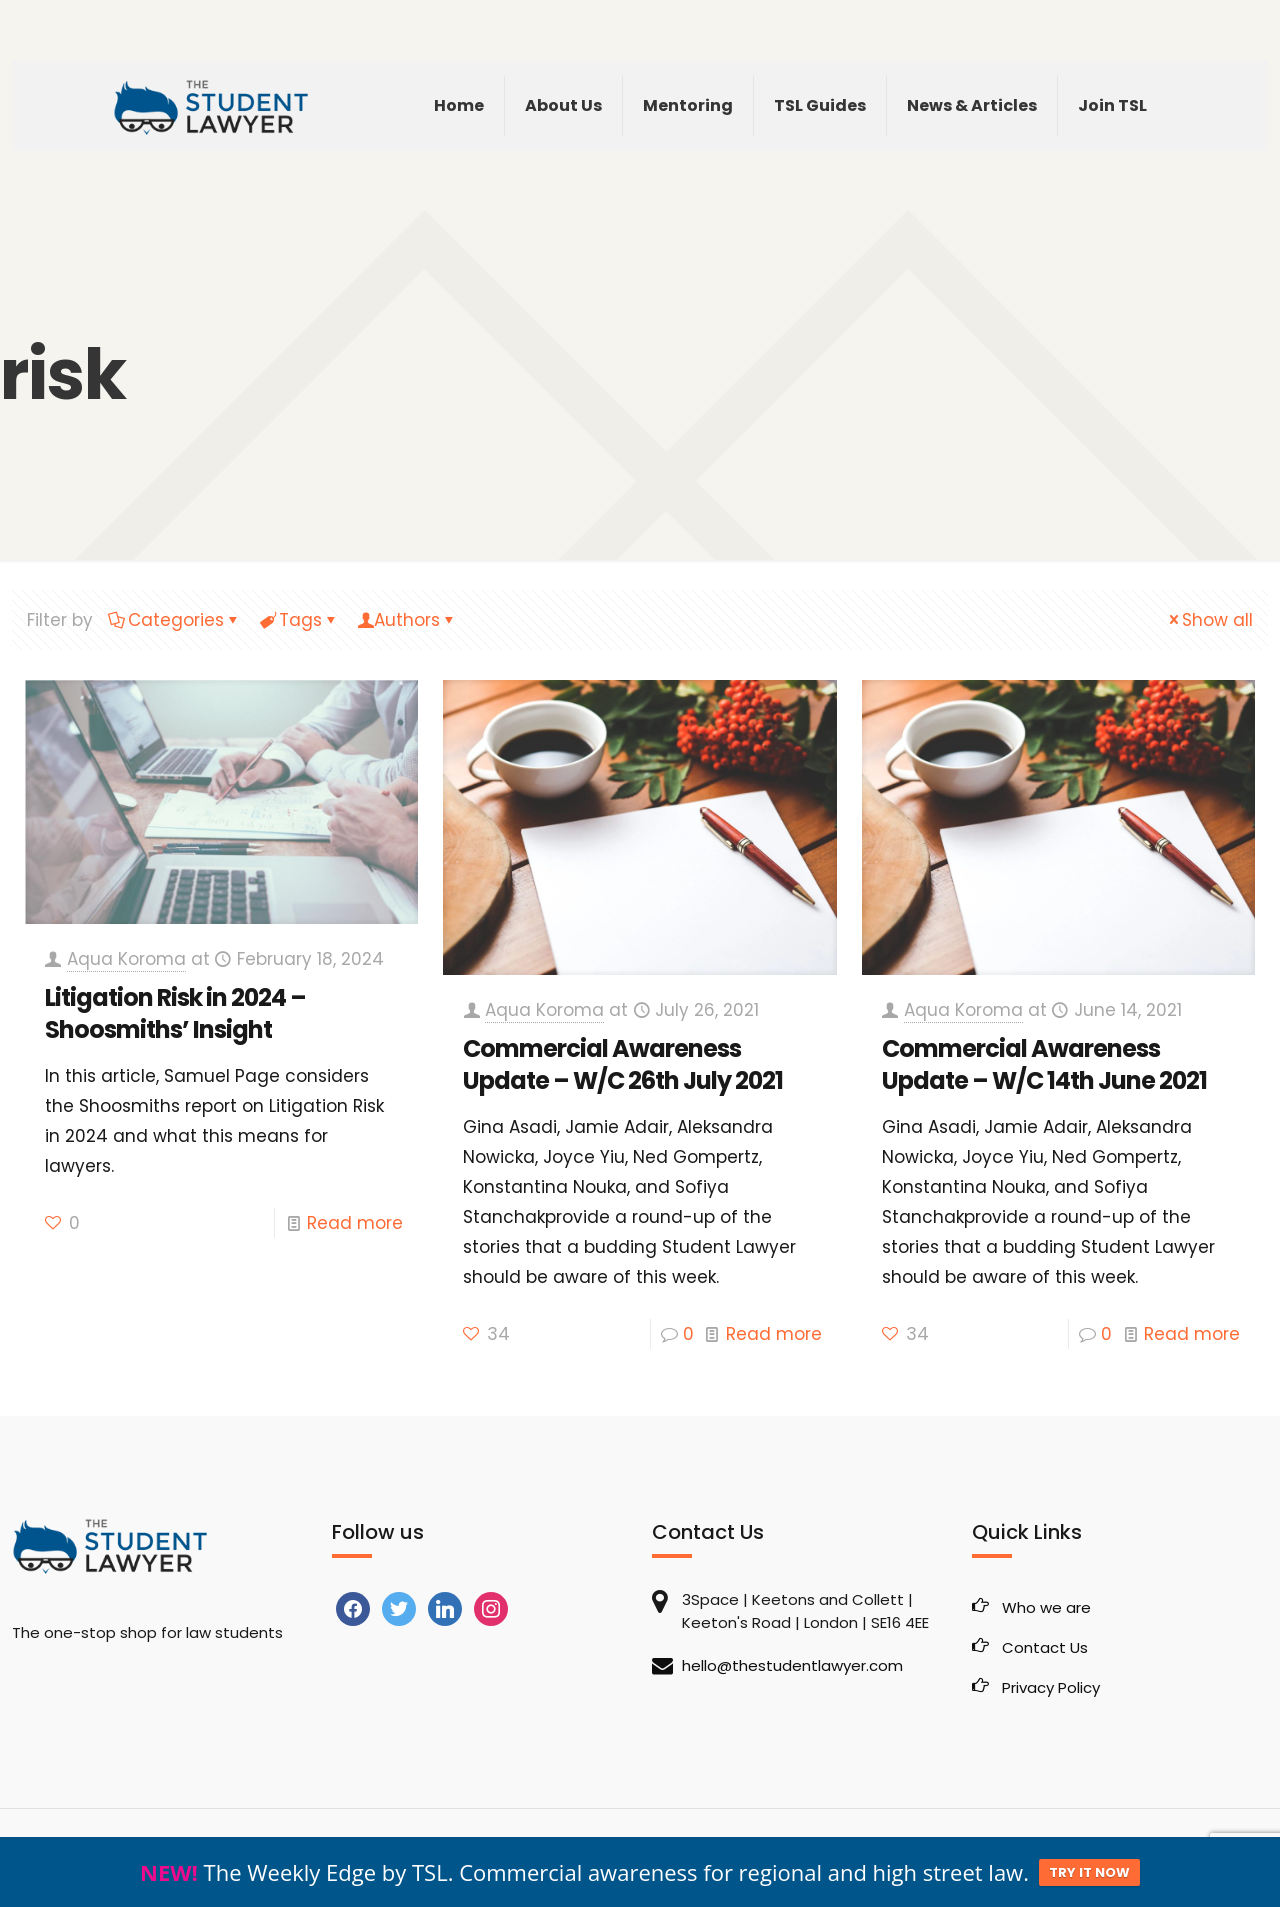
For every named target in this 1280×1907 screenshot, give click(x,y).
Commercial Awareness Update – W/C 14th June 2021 (1044, 1064)
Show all (1209, 620)
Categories (174, 620)
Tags (299, 620)
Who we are (1046, 1607)
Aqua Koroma (126, 959)
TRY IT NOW (1089, 1872)
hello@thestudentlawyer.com (792, 1665)
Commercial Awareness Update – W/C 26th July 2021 (623, 1064)
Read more (355, 1223)
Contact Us (1045, 1647)
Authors (407, 620)
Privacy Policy (1051, 1687)
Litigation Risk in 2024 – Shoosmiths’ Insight (175, 1013)
